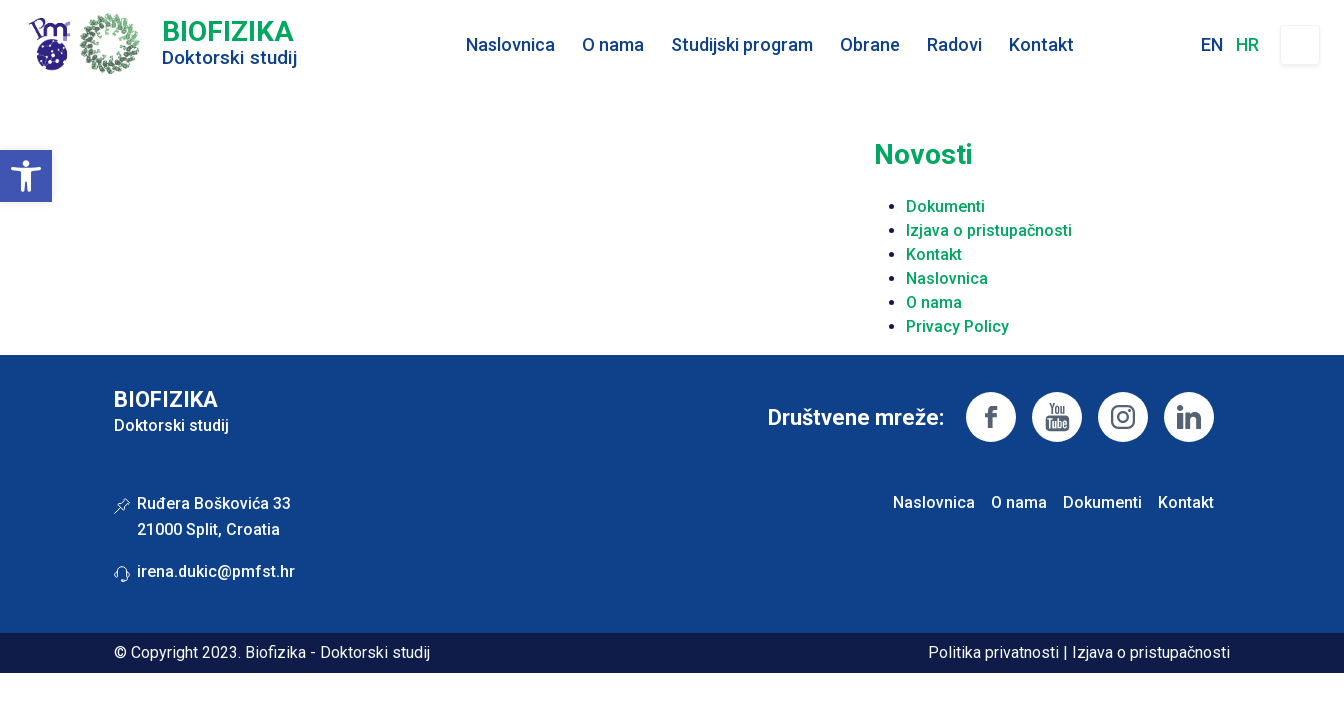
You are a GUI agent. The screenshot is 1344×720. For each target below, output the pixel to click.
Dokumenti (945, 206)
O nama (934, 302)
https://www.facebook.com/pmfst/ (991, 417)
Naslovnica (510, 44)
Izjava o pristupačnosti (989, 230)
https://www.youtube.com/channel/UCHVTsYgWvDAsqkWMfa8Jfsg (1057, 417)
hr (1247, 44)
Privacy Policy (957, 326)
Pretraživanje (1300, 45)
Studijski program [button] (742, 44)
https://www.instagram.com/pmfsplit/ (1123, 417)
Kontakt (1041, 44)
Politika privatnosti (993, 652)
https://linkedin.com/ (1189, 417)
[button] (26, 176)
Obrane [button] (870, 44)
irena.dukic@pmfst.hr (216, 571)
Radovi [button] (954, 44)
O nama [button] (613, 44)
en (1212, 44)
